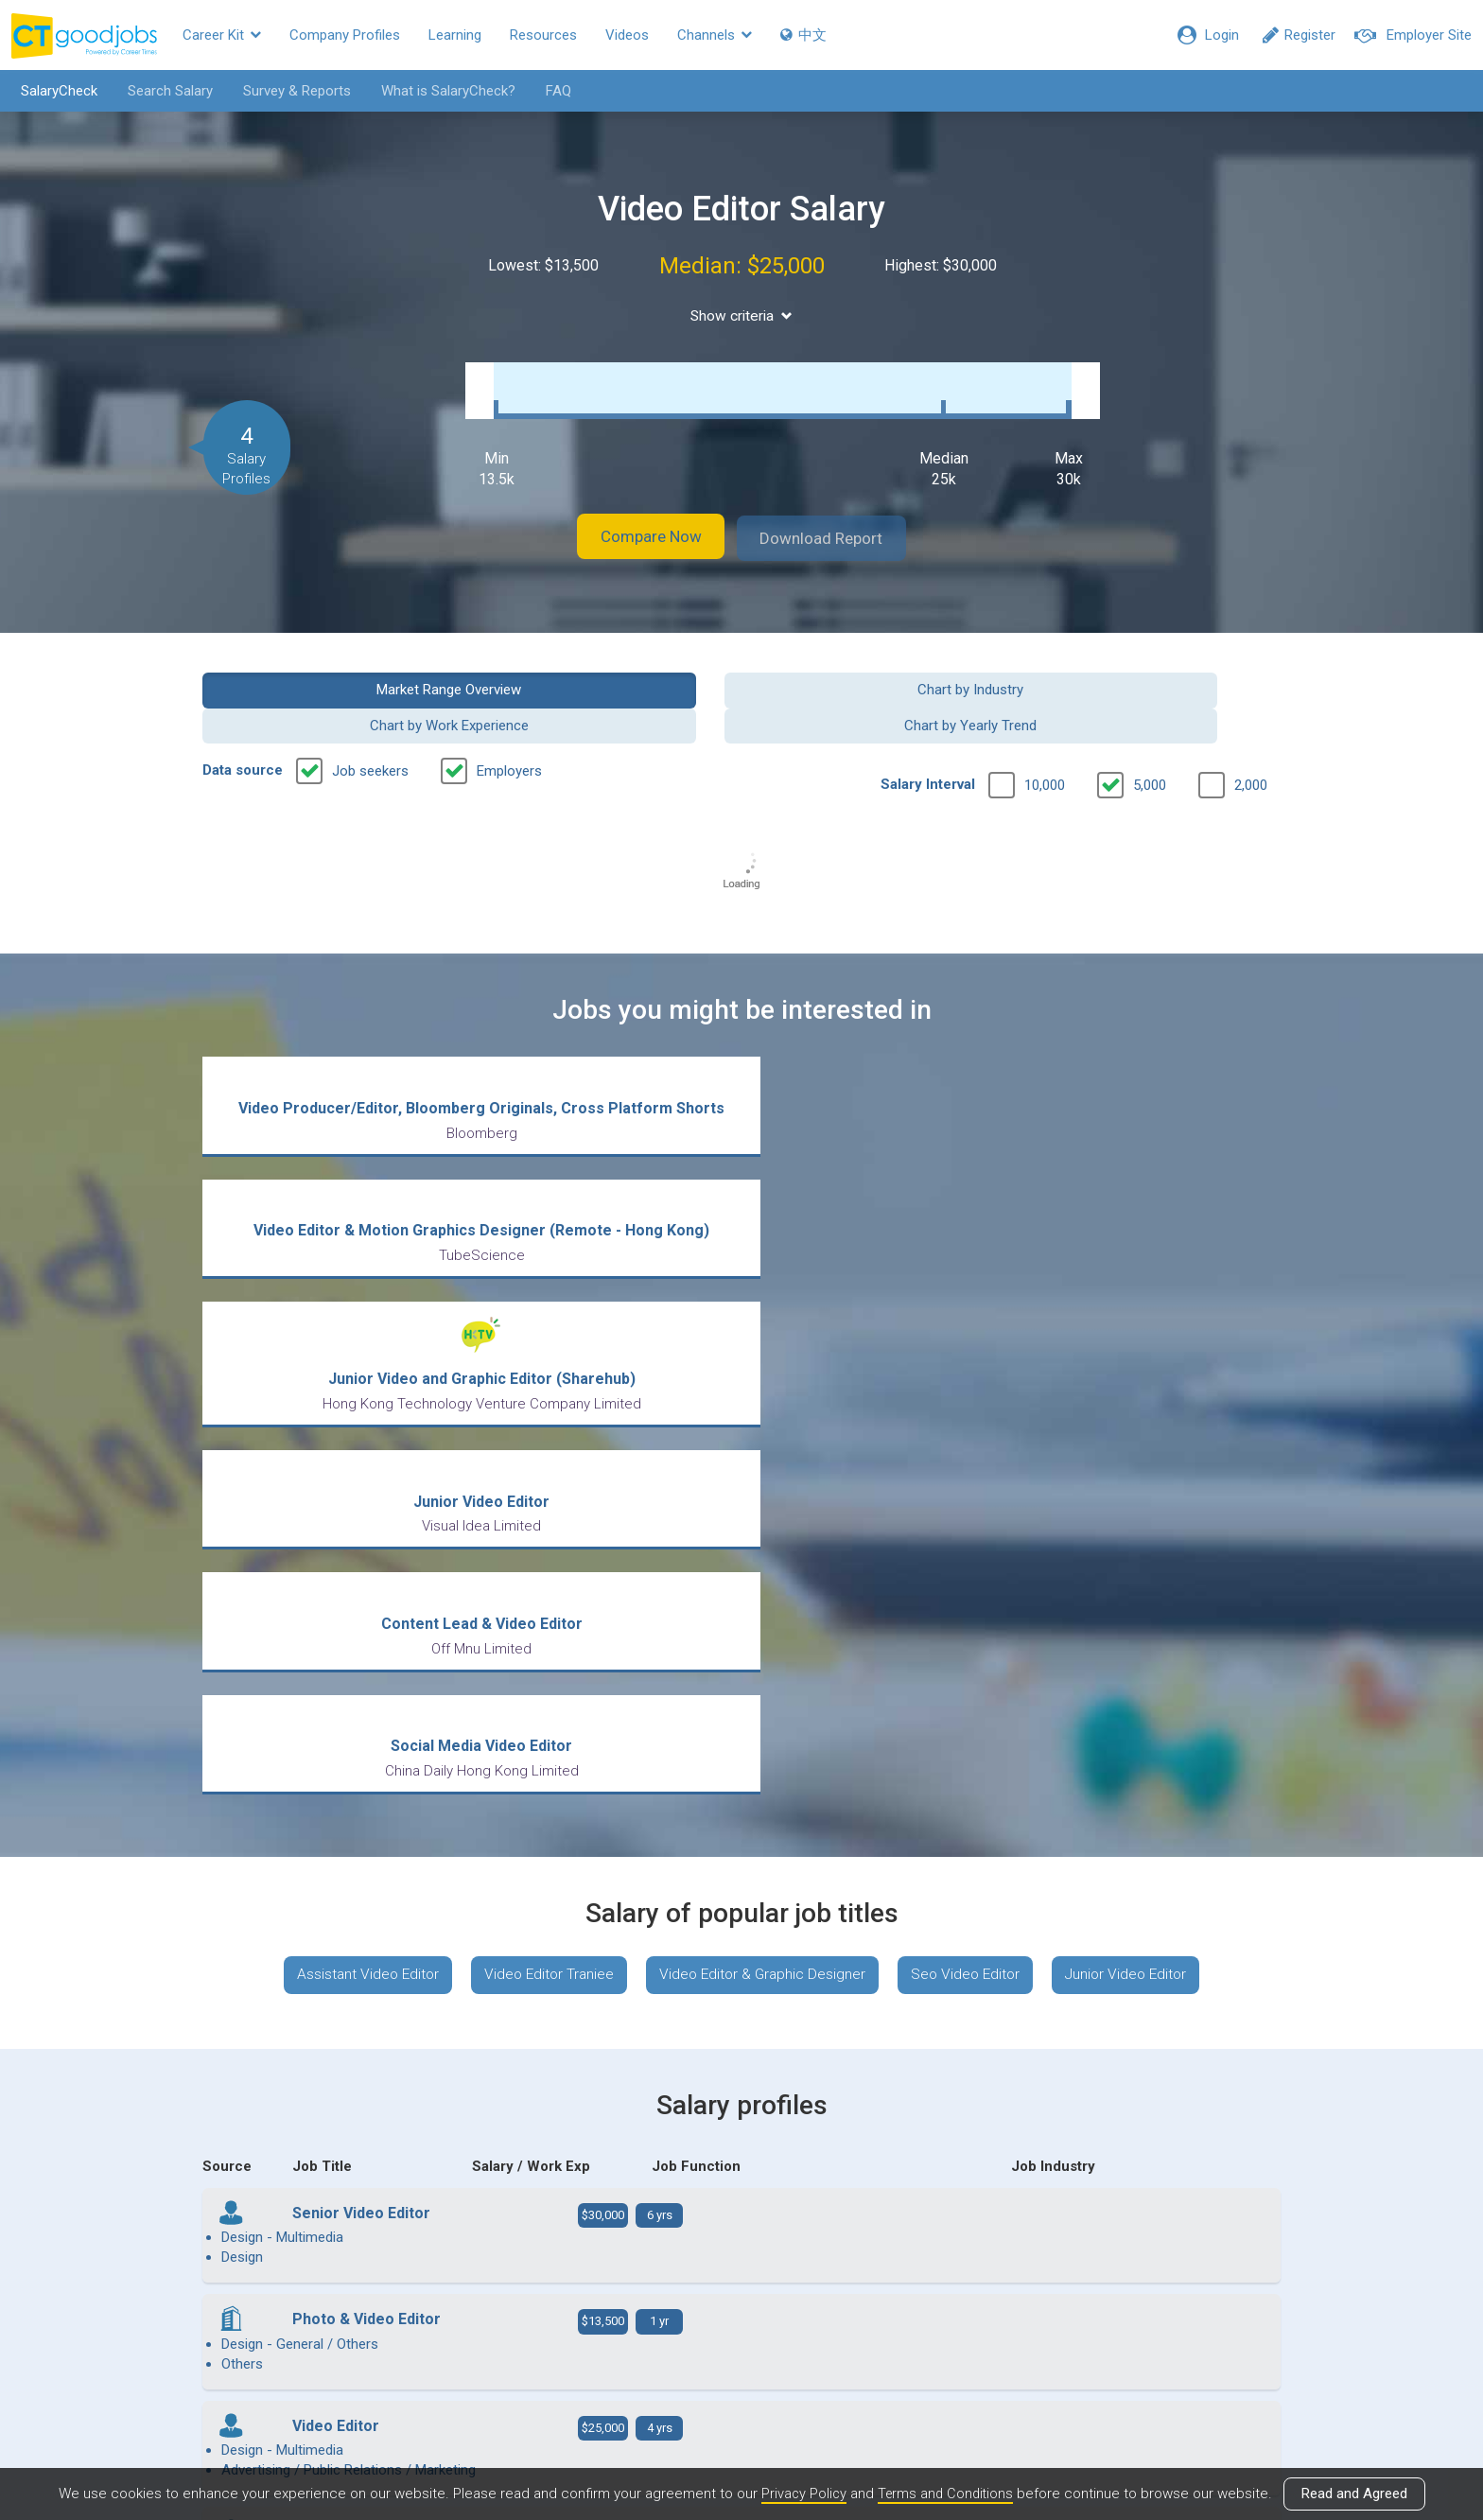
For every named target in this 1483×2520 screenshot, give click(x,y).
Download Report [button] (836, 519)
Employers (509, 715)
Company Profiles (344, 35)
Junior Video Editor (1141, 1436)
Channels (714, 35)
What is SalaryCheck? (442, 90)
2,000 (1250, 729)
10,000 (1044, 729)
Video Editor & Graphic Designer (761, 1436)
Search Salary (163, 90)
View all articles (742, 2317)
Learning (454, 35)
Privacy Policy (801, 2494)
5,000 (1149, 729)
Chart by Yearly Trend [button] (1156, 668)
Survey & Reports (290, 90)
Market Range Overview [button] (326, 668)
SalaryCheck (52, 90)
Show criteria (741, 315)
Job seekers (370, 715)
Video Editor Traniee (540, 1436)
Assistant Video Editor (352, 1436)
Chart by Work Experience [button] (879, 668)
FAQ (552, 90)
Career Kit (222, 35)
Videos (627, 35)
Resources (543, 35)
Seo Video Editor (972, 1436)
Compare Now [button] (637, 519)
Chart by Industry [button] (603, 668)
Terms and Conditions (946, 2494)
